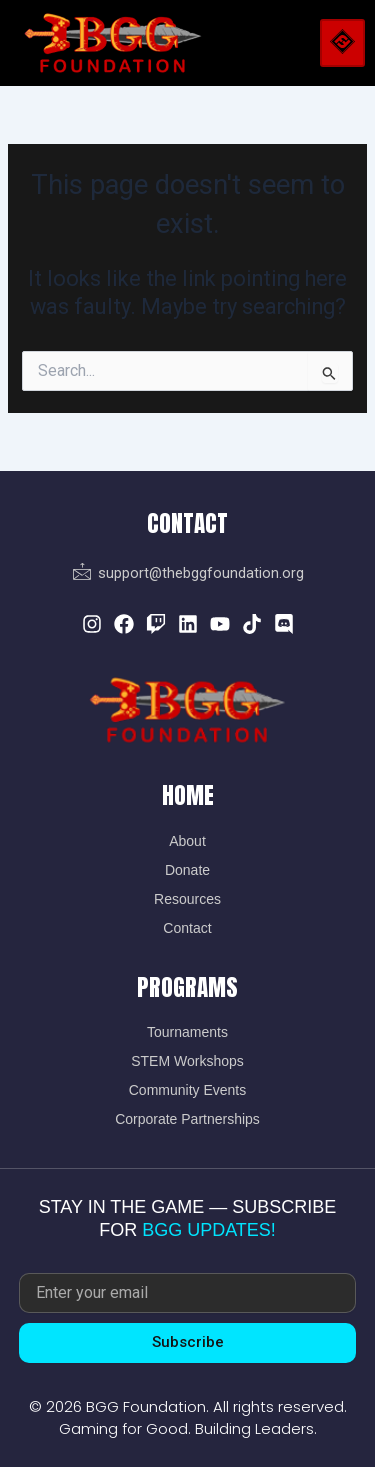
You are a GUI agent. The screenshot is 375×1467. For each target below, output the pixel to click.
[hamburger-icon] (342, 43)
